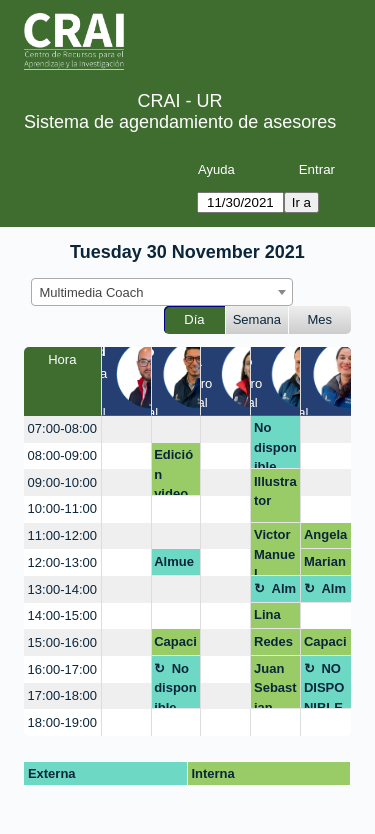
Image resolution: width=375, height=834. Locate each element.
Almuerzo (174, 565)
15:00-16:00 (62, 642)
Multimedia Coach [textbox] (92, 292)
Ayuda (216, 169)
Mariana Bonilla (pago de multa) (325, 565)
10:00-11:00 (62, 508)
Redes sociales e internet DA (275, 645)
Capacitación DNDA (175, 645)
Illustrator (275, 491)
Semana (257, 319)
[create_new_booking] (126, 429)
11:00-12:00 (62, 535)
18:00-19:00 (62, 722)
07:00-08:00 (62, 428)
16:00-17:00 (62, 669)
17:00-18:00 (62, 695)
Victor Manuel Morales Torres (275, 551)
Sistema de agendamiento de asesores (180, 122)
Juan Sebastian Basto (275, 685)
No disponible (275, 444)
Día (194, 319)
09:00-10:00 (62, 482)
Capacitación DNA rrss (325, 645)
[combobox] (162, 292)
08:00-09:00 (62, 455)
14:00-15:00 (62, 615)
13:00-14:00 (62, 589)
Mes (320, 319)
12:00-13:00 (62, 562)
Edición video (173, 471)
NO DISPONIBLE (324, 685)
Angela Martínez (325, 538)
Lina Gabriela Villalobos (274, 618)
